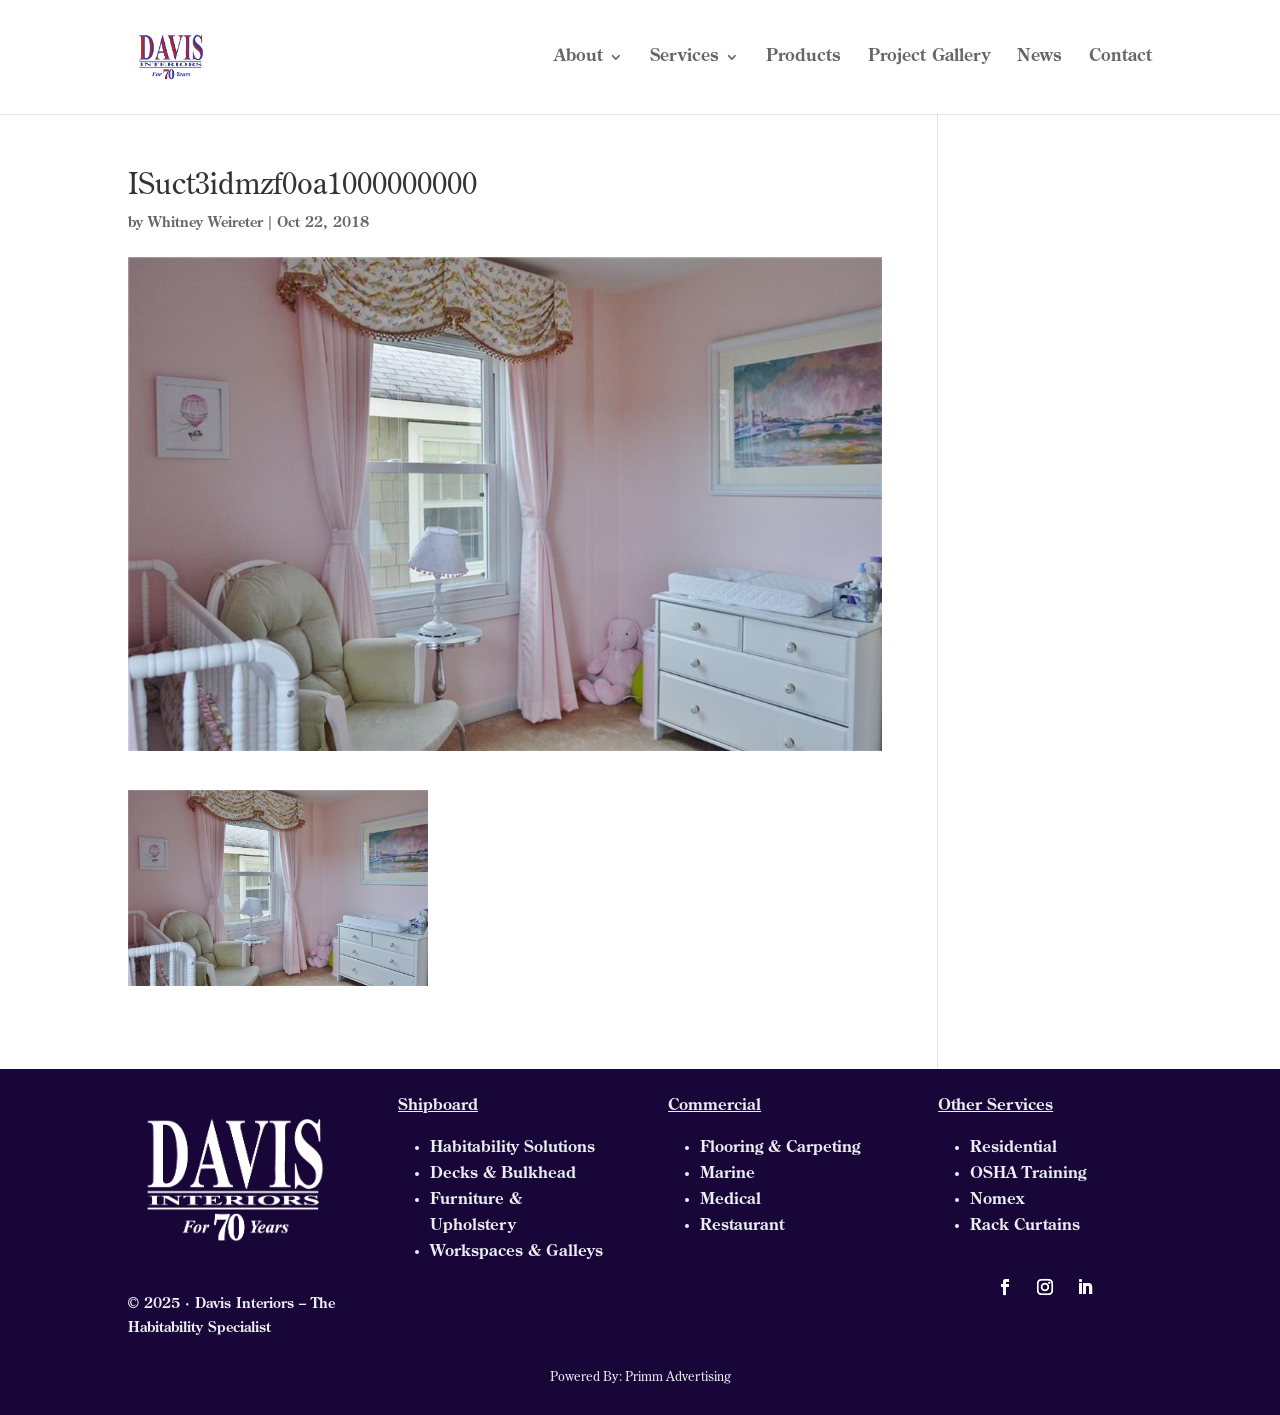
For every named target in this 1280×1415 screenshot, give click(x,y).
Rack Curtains (1025, 1226)
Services (684, 57)
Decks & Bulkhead (503, 1174)
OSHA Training (1028, 1174)
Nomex (997, 1200)
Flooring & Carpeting (780, 1148)
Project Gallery (929, 57)
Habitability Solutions (512, 1148)
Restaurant (742, 1226)
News (1039, 57)
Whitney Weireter (205, 223)
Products (803, 57)
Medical (730, 1200)
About (578, 57)
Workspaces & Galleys (516, 1252)
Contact (1120, 57)
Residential (1013, 1148)
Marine (727, 1174)
